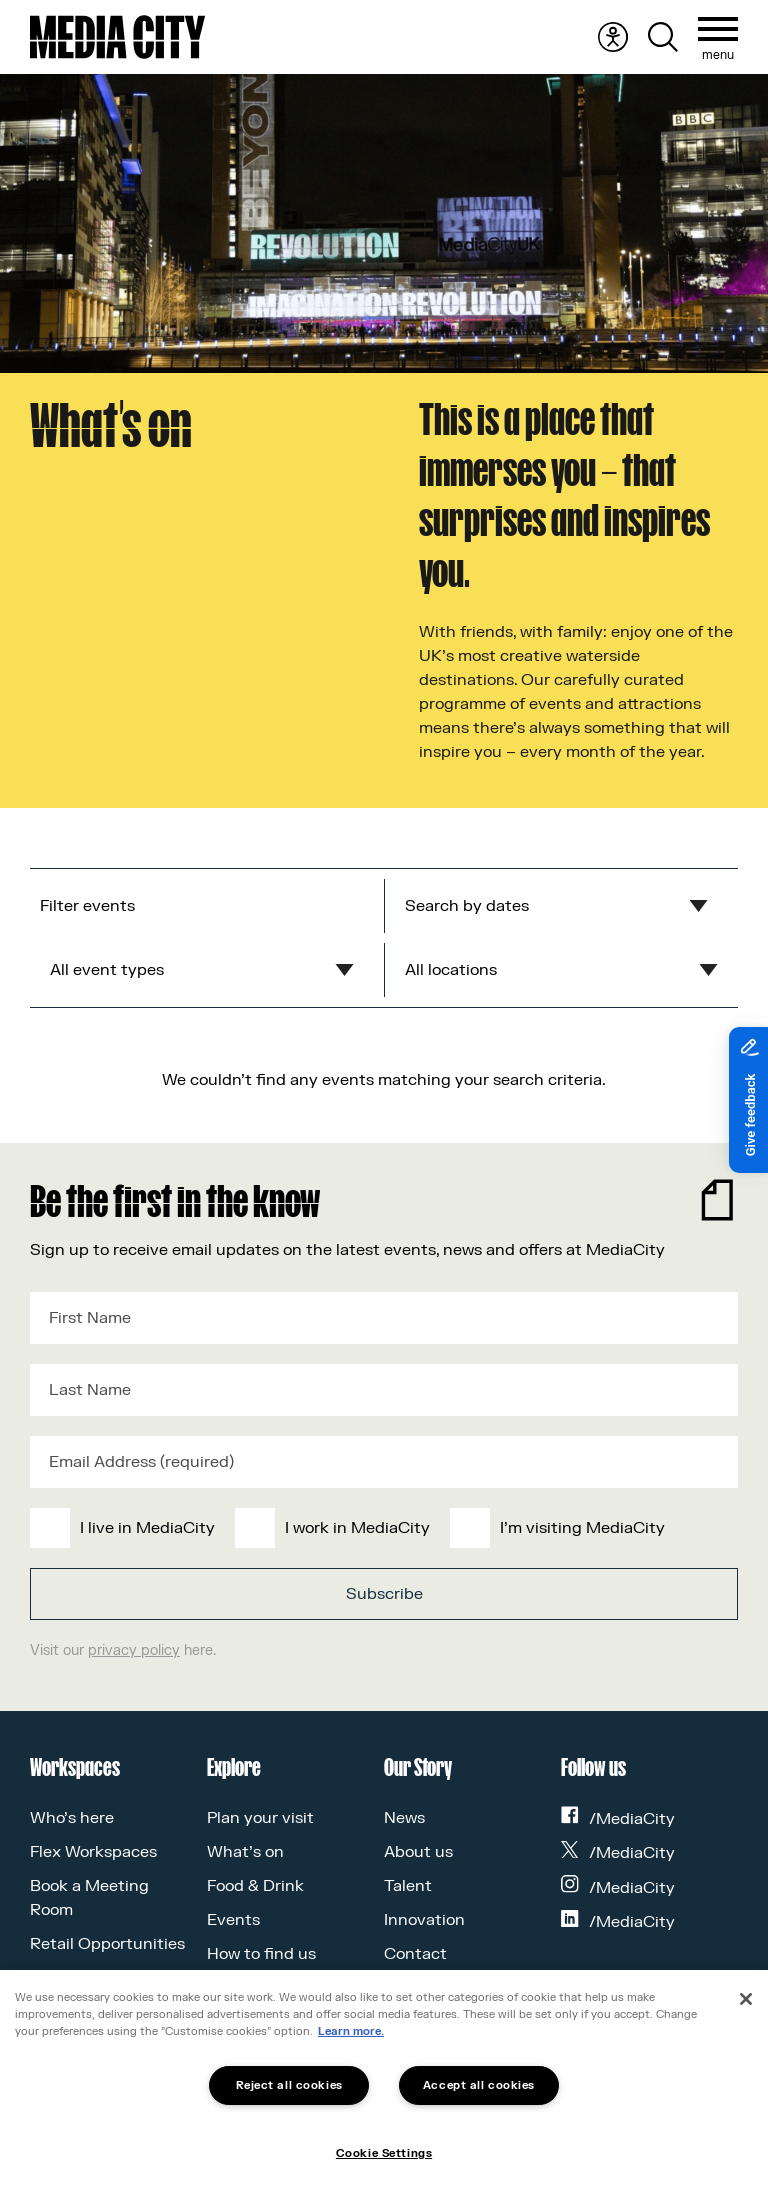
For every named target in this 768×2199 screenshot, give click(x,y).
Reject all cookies (289, 2085)
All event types (107, 970)
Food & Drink (255, 1886)
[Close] (746, 1999)
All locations (451, 970)
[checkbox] (380, 1528)
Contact (415, 1954)
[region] (384, 2084)
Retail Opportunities (107, 1944)
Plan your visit (260, 1818)
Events (233, 1920)
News (404, 1818)
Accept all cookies (479, 2085)
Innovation (424, 1920)
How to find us (261, 1954)
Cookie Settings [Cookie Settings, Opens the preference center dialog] (384, 2153)
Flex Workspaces (93, 1852)
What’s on (245, 1852)
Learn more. (351, 2031)
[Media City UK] (117, 37)
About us (418, 1852)
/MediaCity (618, 1819)
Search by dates (467, 906)
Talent (408, 1886)
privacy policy (134, 1650)
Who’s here (72, 1818)
